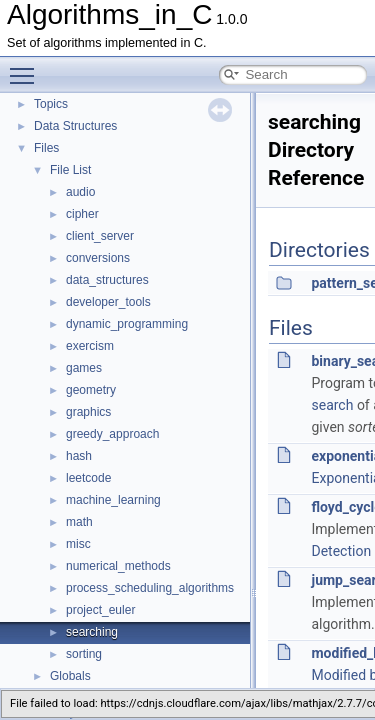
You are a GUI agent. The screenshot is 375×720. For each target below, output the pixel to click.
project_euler (100, 610)
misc (78, 544)
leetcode (88, 478)
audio (80, 192)
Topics (51, 104)
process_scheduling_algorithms (150, 588)
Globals (70, 676)
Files (46, 148)
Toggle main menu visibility (27, 67)
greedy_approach (112, 434)
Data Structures (75, 126)
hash (79, 456)
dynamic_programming (127, 324)
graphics (88, 412)
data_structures (107, 280)
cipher (82, 214)
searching (92, 632)
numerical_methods (118, 566)
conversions (98, 258)
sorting (84, 654)
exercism (90, 346)
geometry (91, 390)
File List (70, 170)
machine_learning (113, 500)
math (79, 522)
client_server (100, 236)
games (84, 368)
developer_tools (108, 302)
